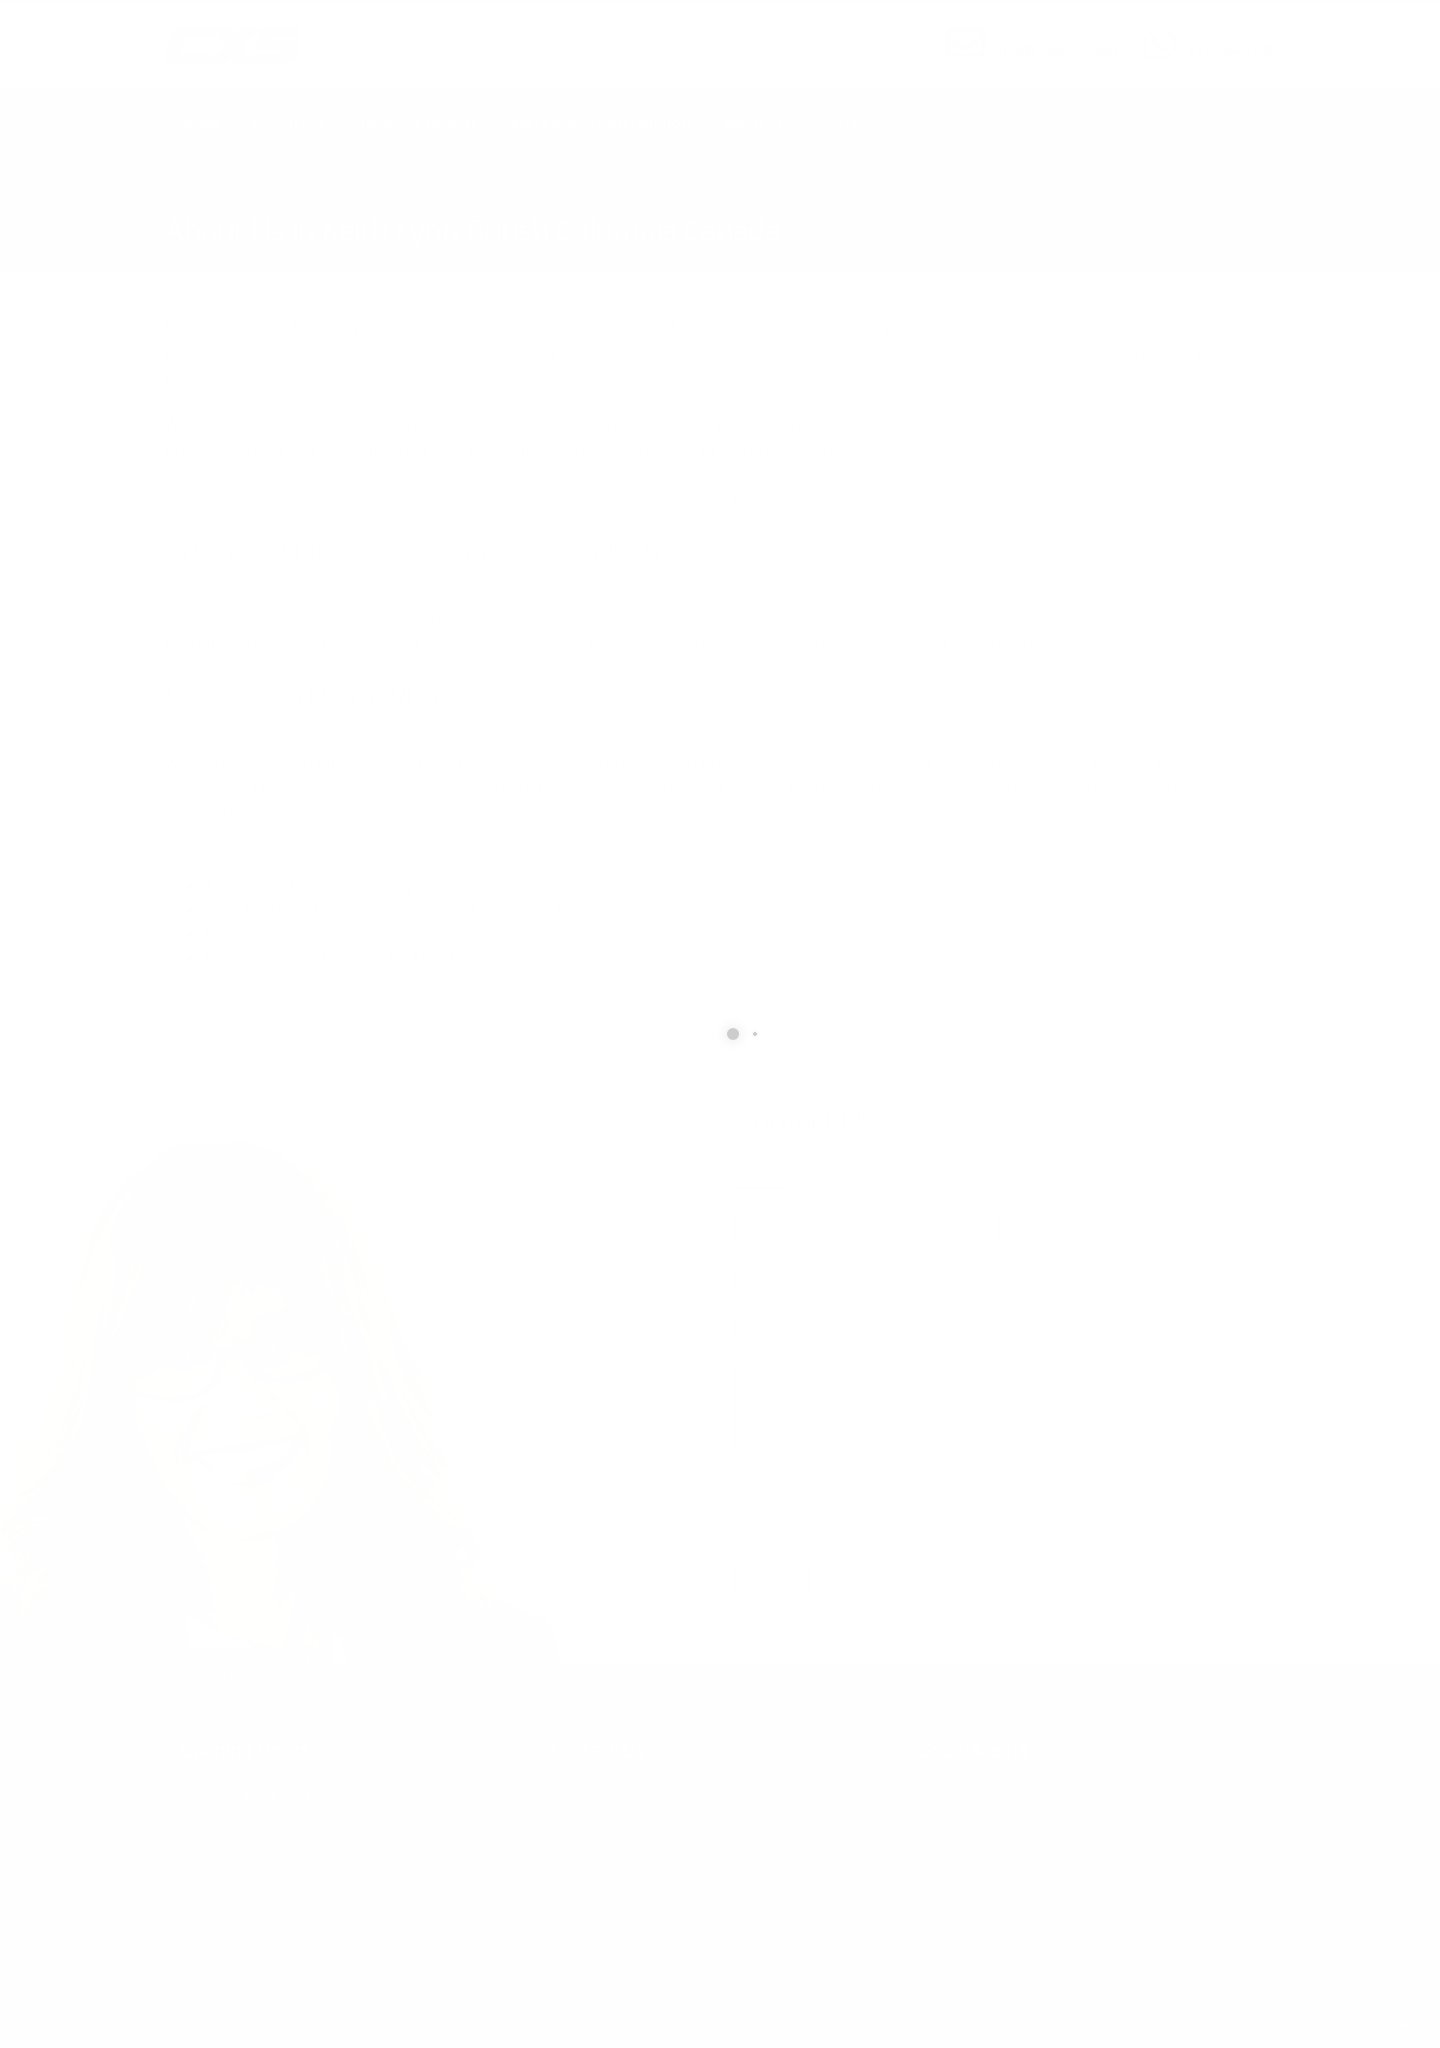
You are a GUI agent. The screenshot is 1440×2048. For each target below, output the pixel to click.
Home (200, 123)
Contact (844, 123)
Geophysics (288, 123)
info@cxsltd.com (1056, 49)
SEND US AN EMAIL (1046, 33)
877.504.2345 (1231, 49)
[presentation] (887, 1508)
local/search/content (284, 201)
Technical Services (417, 123)
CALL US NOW (1226, 33)
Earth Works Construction (600, 123)
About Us (753, 123)
